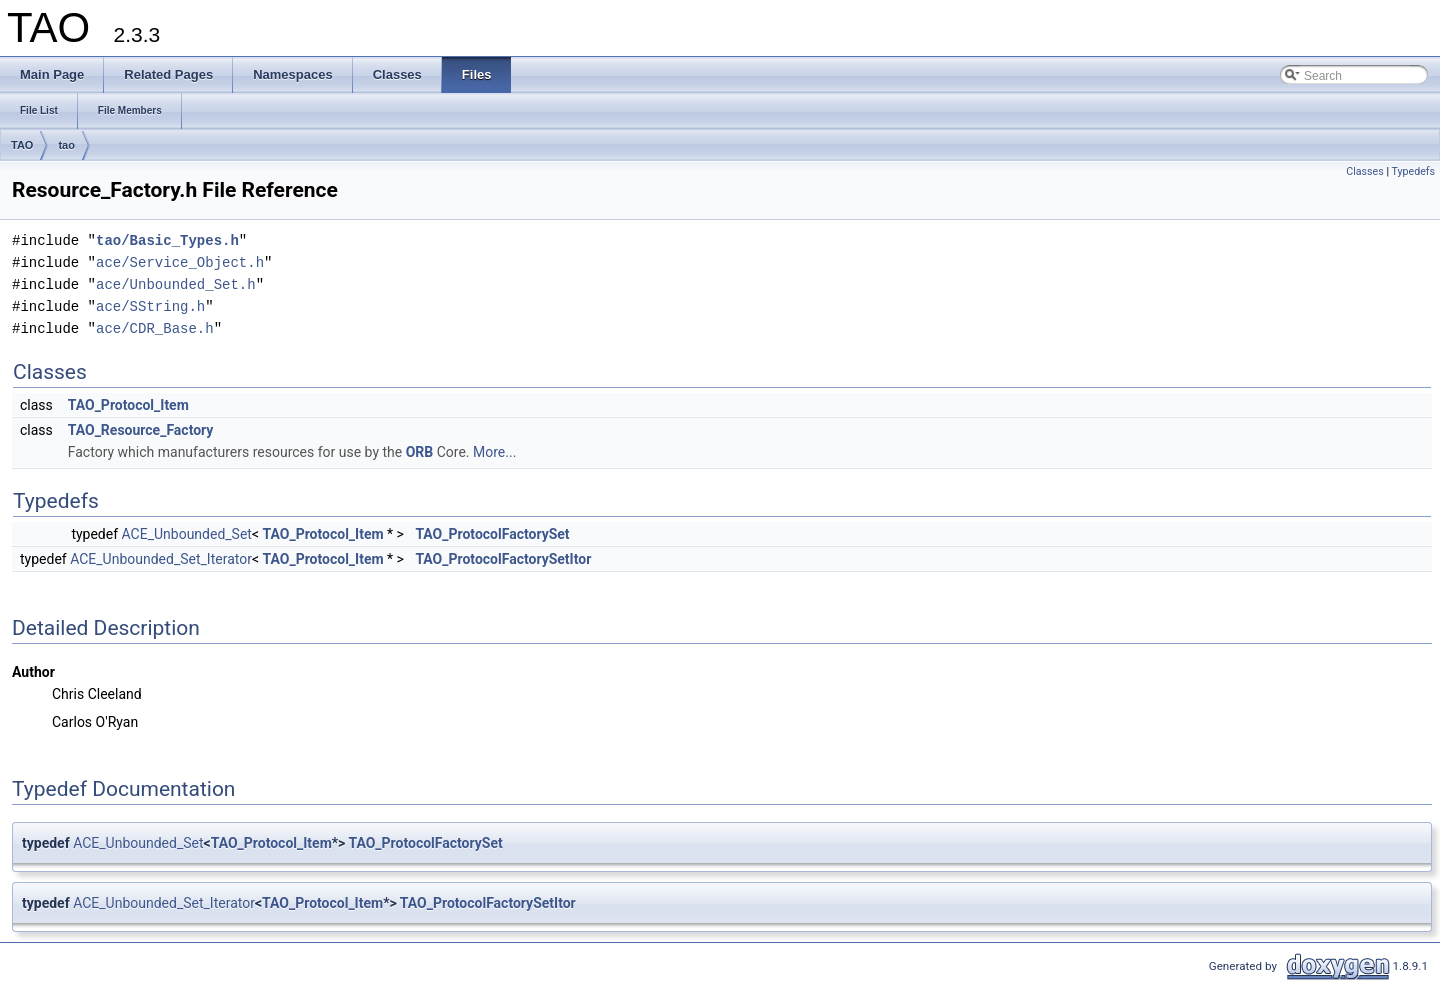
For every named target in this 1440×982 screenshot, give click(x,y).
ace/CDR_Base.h (155, 328)
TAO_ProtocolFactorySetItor (503, 559)
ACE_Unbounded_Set (187, 534)
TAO (22, 145)
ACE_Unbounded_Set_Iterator (161, 559)
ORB (420, 452)
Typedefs (1413, 171)
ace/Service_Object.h (180, 262)
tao (66, 145)
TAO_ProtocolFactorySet (492, 534)
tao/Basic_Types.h (167, 240)
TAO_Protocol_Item (128, 405)
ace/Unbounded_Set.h (176, 284)
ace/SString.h (150, 306)
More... (494, 452)
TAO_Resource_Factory (141, 430)
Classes (1364, 171)
